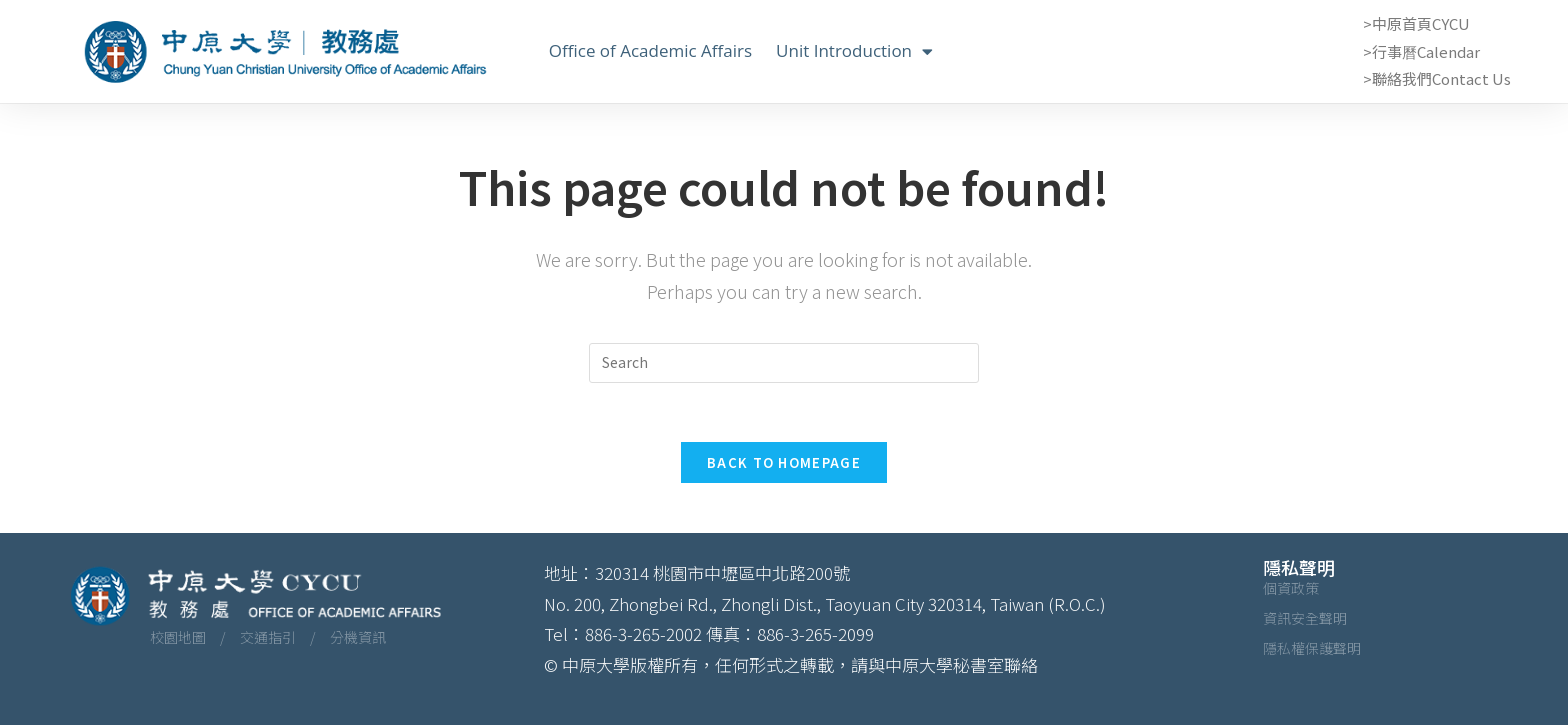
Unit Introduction (854, 51)
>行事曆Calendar (1421, 51)
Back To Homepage (784, 463)
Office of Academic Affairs (650, 50)
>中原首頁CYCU (1416, 23)
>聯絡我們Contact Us (1437, 78)
